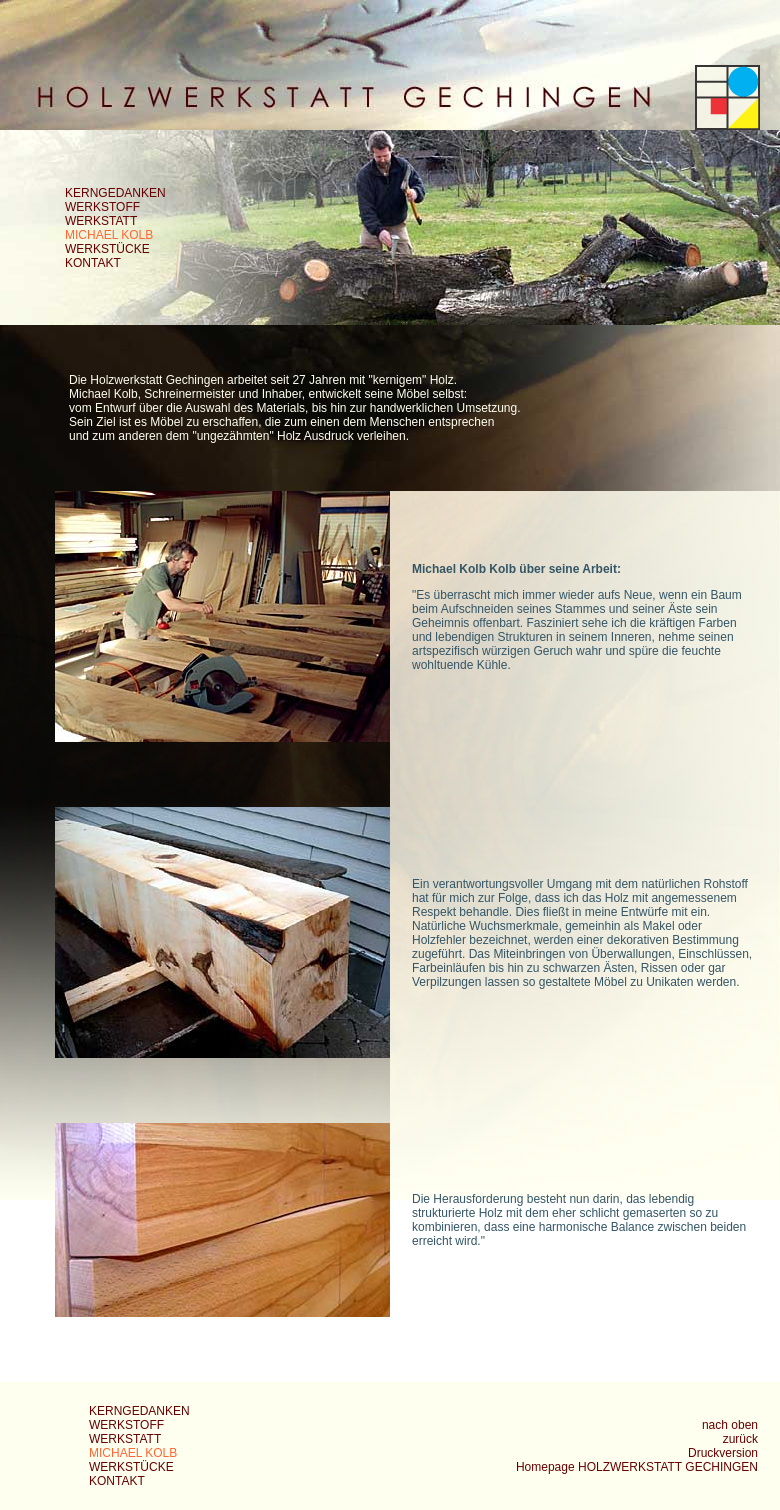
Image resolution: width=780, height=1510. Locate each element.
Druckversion (723, 1453)
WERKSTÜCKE (107, 249)
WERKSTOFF (102, 207)
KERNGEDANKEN (115, 193)
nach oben (730, 1425)
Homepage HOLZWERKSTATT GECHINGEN (637, 1467)
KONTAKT (93, 263)
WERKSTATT (101, 221)
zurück (740, 1439)
